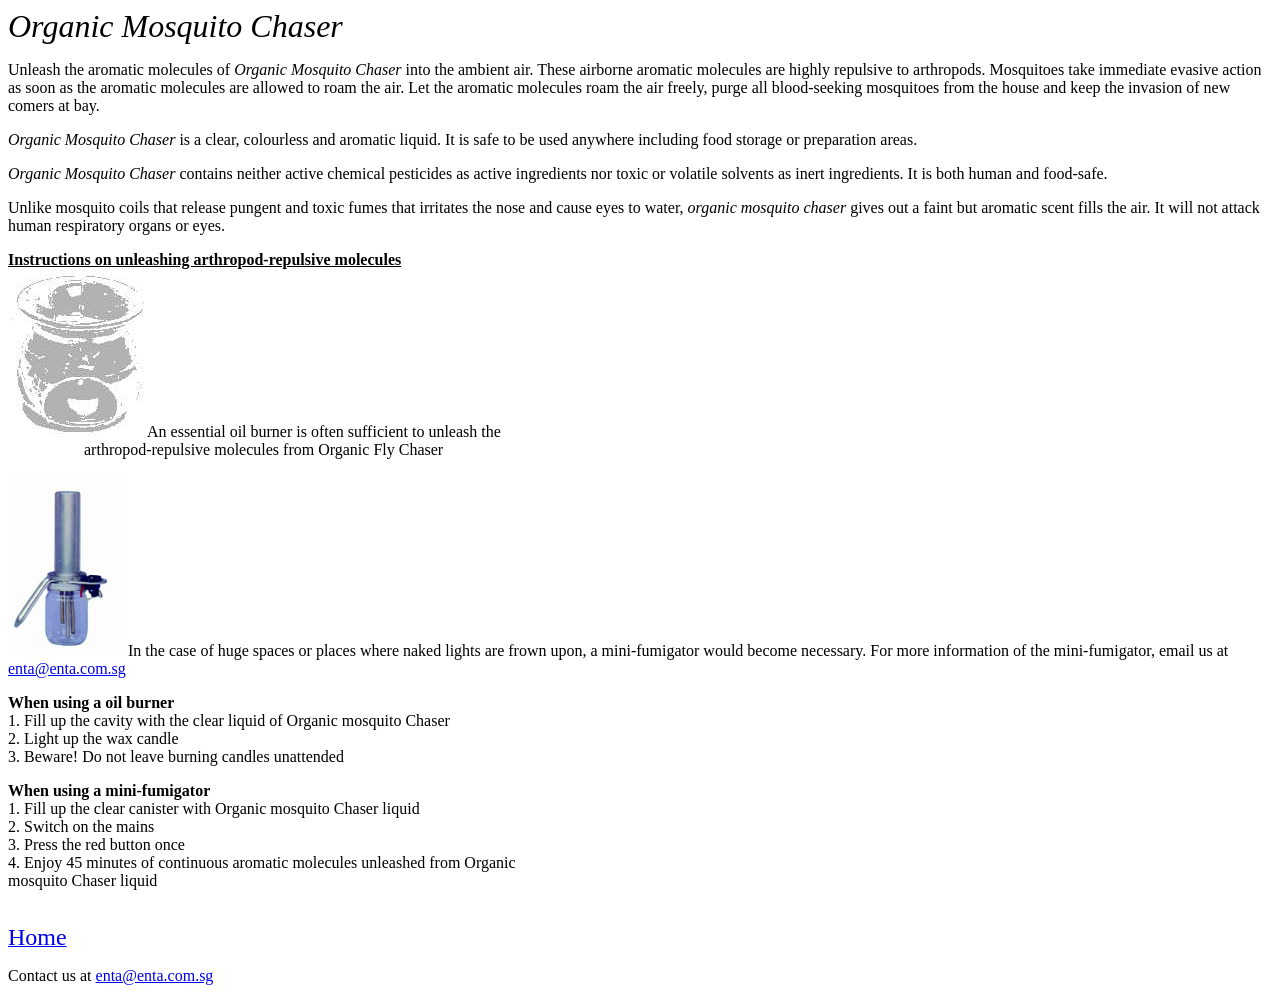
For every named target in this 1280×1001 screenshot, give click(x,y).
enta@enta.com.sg (67, 668)
